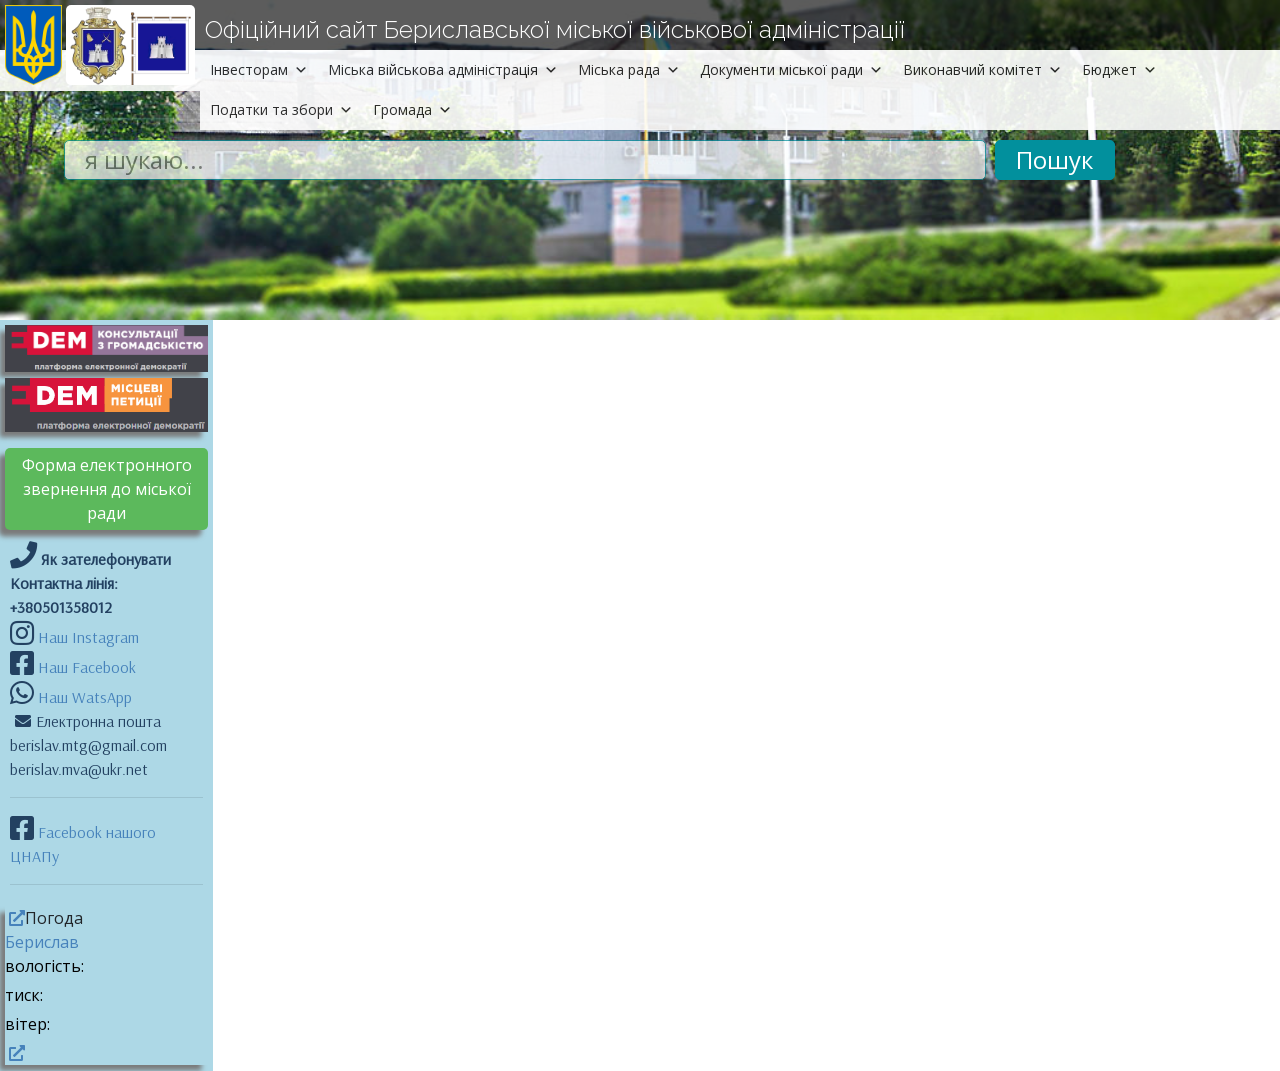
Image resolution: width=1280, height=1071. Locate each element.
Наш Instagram (88, 637)
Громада (412, 109)
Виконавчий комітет (982, 69)
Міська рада (629, 69)
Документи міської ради (791, 69)
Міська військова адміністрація (443, 69)
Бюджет (1119, 69)
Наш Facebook (85, 667)
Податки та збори (281, 109)
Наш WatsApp (83, 697)
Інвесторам (259, 69)
